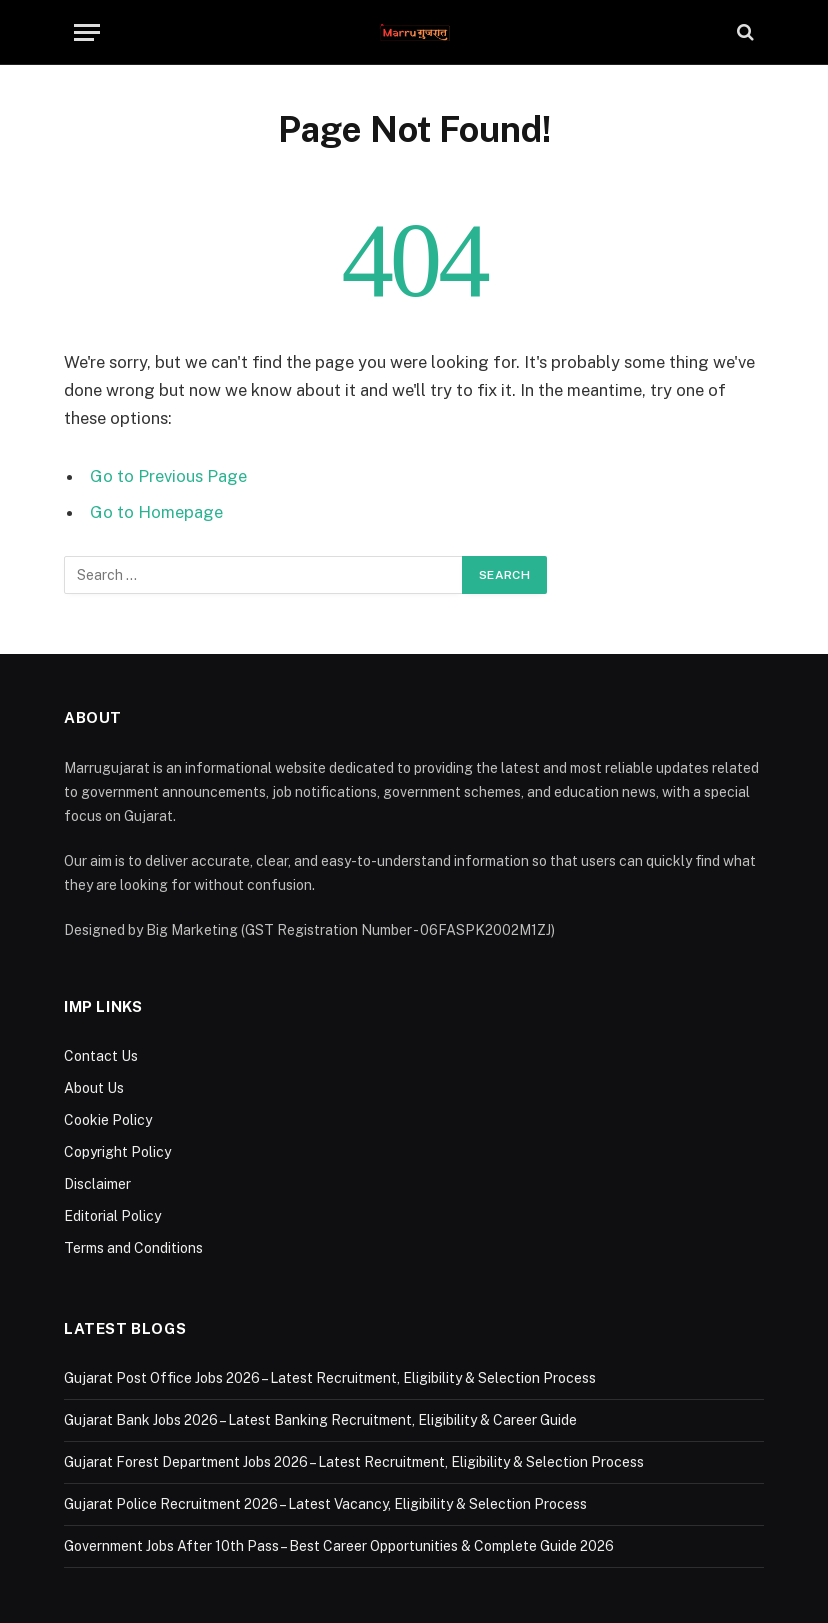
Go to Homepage (156, 512)
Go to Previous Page (168, 476)
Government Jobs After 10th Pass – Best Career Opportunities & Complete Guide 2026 (339, 1546)
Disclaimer (97, 1184)
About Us (94, 1088)
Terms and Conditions (133, 1248)
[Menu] (87, 32)
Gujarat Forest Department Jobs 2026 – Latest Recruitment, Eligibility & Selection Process (354, 1462)
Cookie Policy (108, 1120)
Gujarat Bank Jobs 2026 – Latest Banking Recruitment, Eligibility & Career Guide (320, 1420)
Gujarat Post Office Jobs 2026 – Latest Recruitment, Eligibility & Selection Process (330, 1378)
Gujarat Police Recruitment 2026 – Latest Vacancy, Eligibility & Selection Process (325, 1504)
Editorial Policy (112, 1216)
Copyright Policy (117, 1152)
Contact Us (101, 1056)
